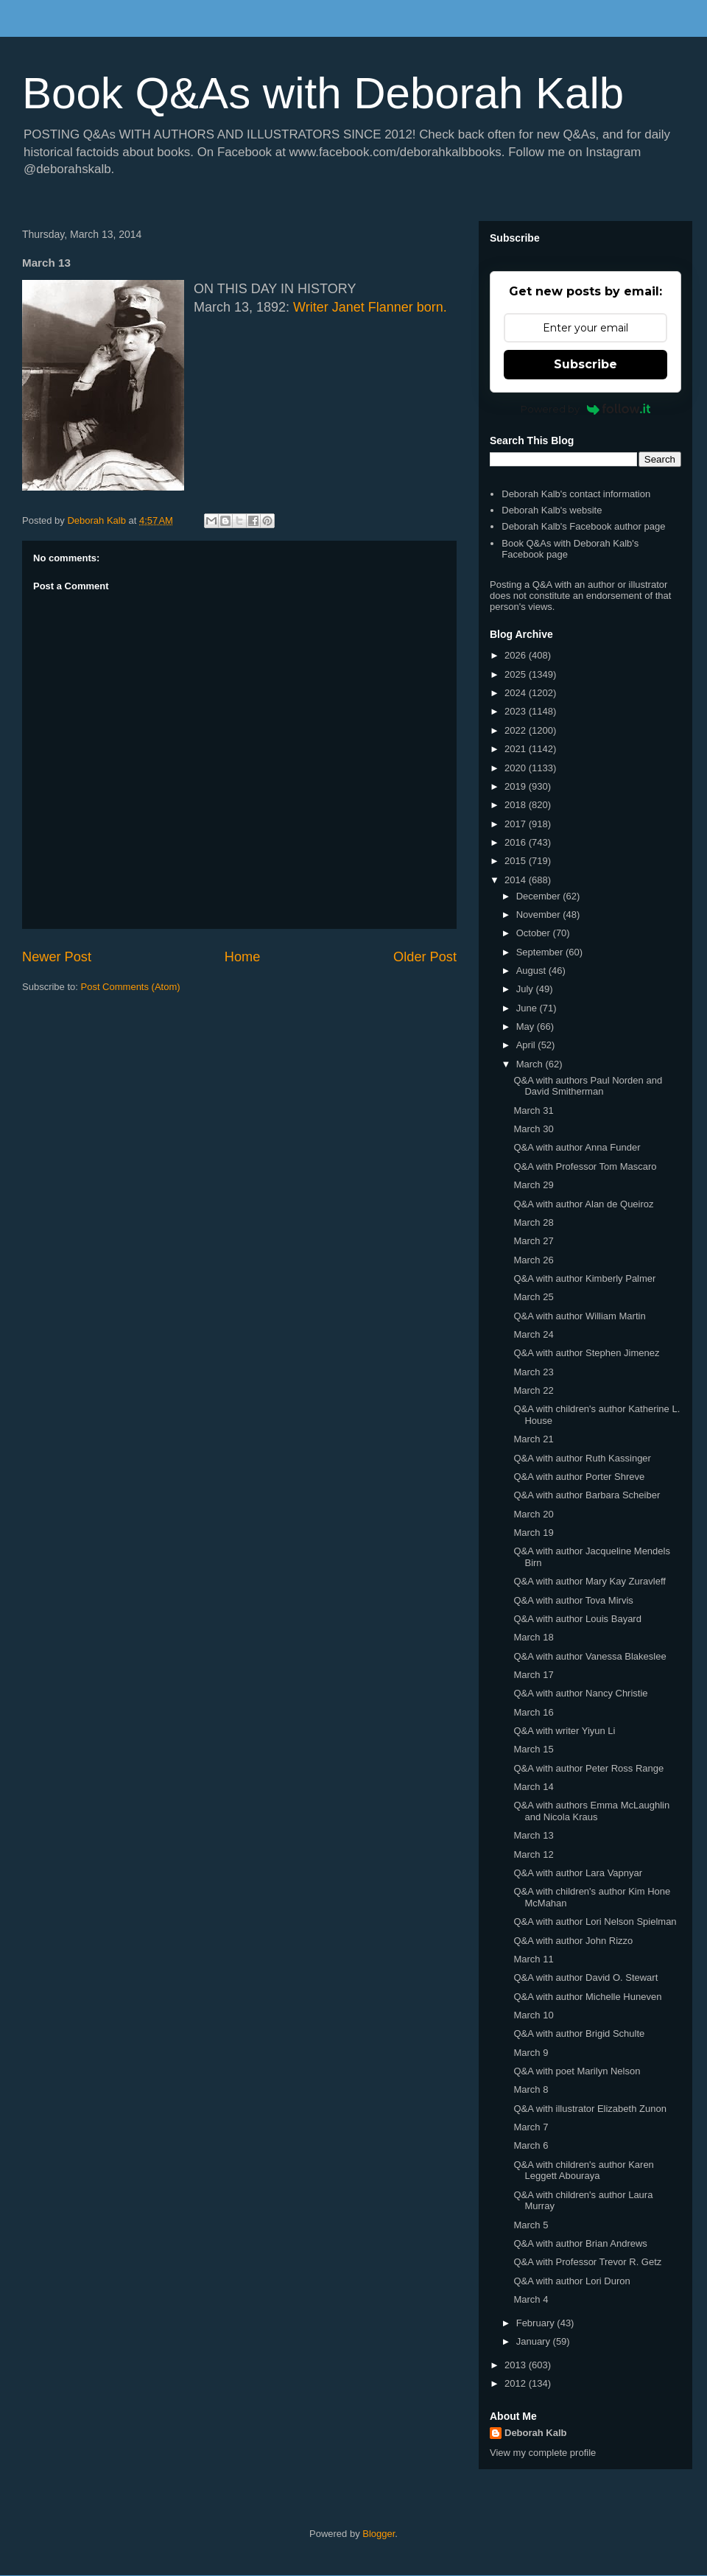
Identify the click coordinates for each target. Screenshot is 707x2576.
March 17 (533, 1674)
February (536, 2322)
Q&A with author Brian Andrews (580, 2243)
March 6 (530, 2145)
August (532, 970)
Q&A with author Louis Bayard (577, 1618)
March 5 (530, 2225)
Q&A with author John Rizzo (573, 1940)
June (528, 1008)
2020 (516, 767)
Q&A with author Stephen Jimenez (586, 1352)
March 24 (533, 1334)
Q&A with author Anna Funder (576, 1147)
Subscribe (585, 364)
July (526, 988)
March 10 (533, 2015)
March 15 (533, 1749)
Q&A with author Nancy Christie (580, 1693)
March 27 (533, 1240)
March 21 (533, 1439)
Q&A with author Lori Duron (571, 2281)
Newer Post (56, 957)
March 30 (533, 1128)
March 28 (533, 1222)
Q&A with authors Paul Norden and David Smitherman (587, 1086)
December (539, 896)
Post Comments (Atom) (130, 986)
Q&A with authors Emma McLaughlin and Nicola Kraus (591, 1811)
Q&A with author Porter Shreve (578, 1476)
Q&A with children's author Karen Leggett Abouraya (583, 2170)
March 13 (533, 1835)
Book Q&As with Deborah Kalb (323, 93)
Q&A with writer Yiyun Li (564, 1730)
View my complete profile (543, 2452)
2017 (516, 823)
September (541, 952)
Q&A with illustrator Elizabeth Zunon (589, 2108)
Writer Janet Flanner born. (370, 307)
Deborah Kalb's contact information (576, 493)
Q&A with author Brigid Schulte (578, 2033)
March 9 (530, 2052)
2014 (516, 879)
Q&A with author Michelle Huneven (587, 1996)
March (531, 1064)
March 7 (530, 2127)
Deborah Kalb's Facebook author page (583, 526)
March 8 (530, 2089)
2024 (516, 692)
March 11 (533, 1959)
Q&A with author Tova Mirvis (573, 1600)
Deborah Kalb (535, 2432)
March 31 (533, 1110)
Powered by (586, 409)
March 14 (533, 1786)
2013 (516, 2364)
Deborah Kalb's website (552, 510)
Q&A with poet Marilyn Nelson (576, 2071)
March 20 (533, 1514)
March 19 (533, 1532)
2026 (516, 655)
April (527, 1044)
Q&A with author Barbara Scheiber (586, 1495)
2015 (516, 860)
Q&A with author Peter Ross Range (588, 1768)
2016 (516, 842)
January (534, 2341)
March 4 (530, 2299)
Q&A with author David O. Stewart (585, 1977)
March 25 (533, 1296)
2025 (516, 674)
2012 (516, 2383)
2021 (516, 748)
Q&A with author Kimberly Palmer (584, 1278)
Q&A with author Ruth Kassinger (581, 1458)
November (539, 914)
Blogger (378, 2533)
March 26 (533, 1260)
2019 (516, 786)
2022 (516, 730)
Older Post (425, 957)
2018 (516, 804)
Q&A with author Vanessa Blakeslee (589, 1656)
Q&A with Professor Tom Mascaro (584, 1166)
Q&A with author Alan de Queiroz (583, 1204)
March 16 (533, 1712)
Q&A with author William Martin (579, 1316)
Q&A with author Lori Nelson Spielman (594, 1921)
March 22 (533, 1390)
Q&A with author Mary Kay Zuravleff (589, 1581)
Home (243, 957)
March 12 (533, 1854)
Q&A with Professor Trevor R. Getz (587, 2261)
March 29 (533, 1184)
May (526, 1026)
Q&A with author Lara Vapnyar (577, 1872)
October (534, 932)
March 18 (533, 1637)
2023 (516, 711)
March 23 (533, 1372)
